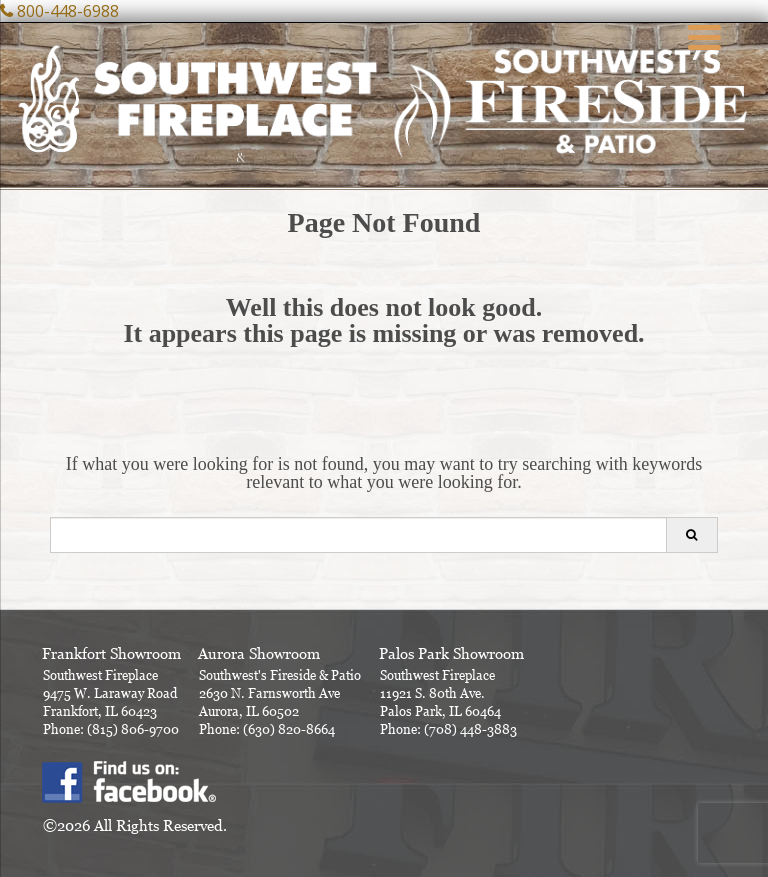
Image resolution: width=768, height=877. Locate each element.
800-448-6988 (68, 11)
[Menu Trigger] (705, 35)
